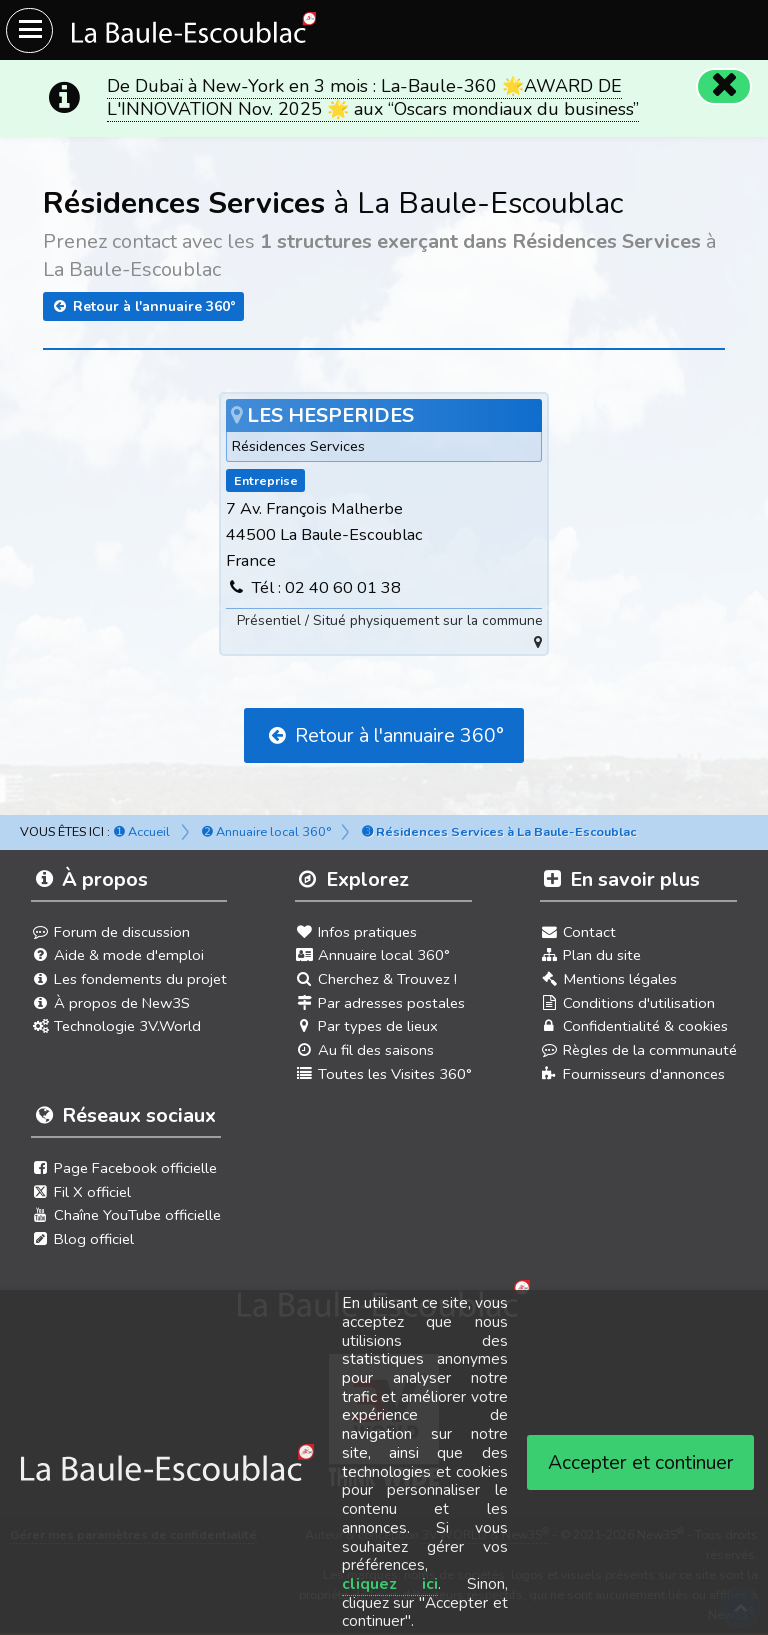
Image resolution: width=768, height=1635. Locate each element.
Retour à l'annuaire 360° (143, 306)
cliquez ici (390, 1584)
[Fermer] (724, 86)
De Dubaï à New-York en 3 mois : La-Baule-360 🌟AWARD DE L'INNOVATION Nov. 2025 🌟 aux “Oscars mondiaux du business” (373, 97)
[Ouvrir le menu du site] (29, 30)
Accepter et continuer (641, 1462)
